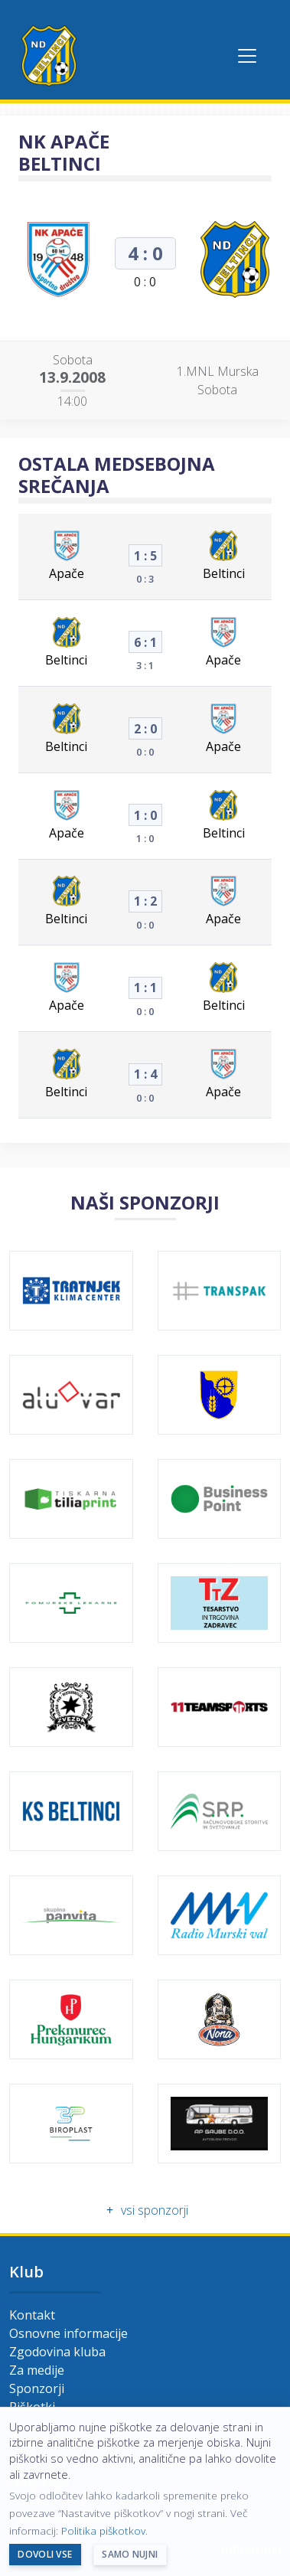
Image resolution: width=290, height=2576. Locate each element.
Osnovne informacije (68, 2333)
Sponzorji (36, 2388)
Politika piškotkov (103, 2530)
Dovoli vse (45, 2554)
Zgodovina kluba (57, 2351)
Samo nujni (130, 2554)
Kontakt (32, 2315)
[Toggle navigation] (247, 56)
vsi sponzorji (145, 2210)
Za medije (36, 2370)
